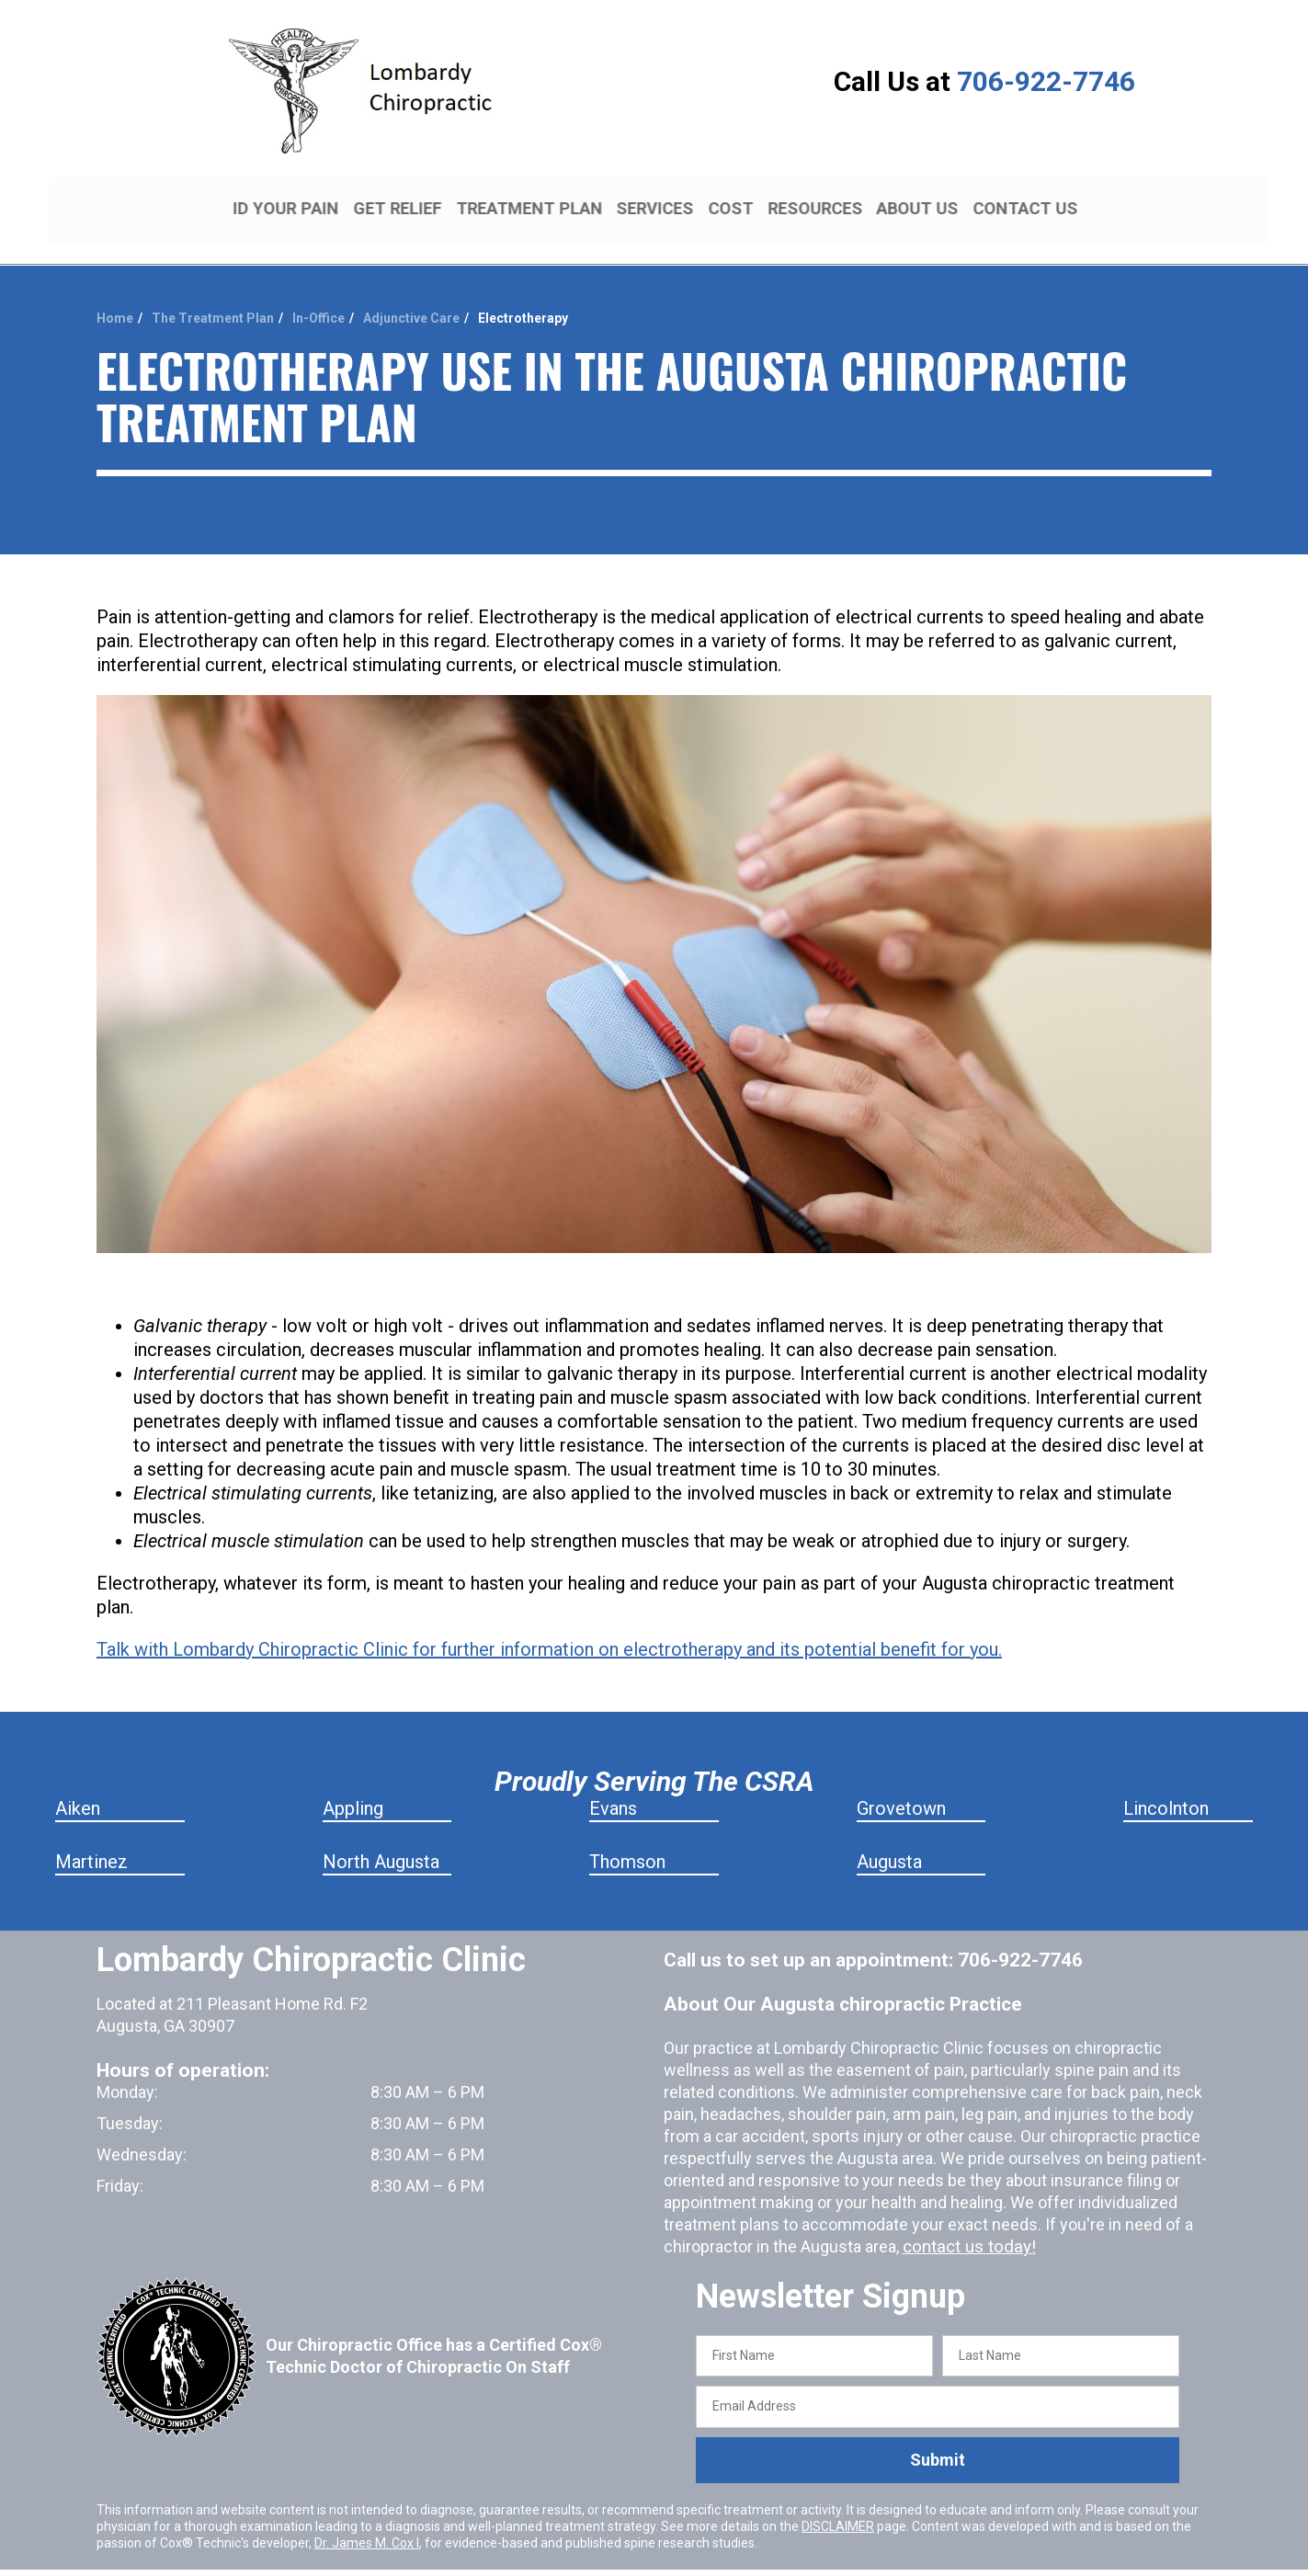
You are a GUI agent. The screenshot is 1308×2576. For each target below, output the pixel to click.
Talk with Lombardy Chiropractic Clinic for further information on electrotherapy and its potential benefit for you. (549, 1627)
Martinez (91, 1840)
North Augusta (381, 1840)
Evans (613, 1786)
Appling (353, 1786)
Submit (937, 2438)
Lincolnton (1166, 1786)
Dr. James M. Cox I (366, 2520)
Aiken (77, 1786)
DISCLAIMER (838, 2504)
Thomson (627, 1840)
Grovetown (901, 1786)
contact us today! (966, 2224)
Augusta (889, 1840)
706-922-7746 (1046, 81)
